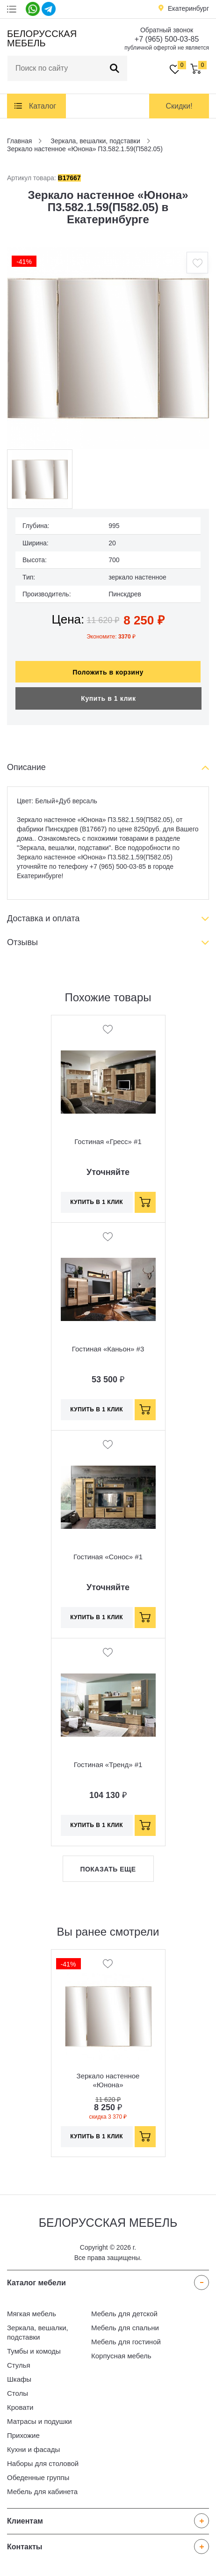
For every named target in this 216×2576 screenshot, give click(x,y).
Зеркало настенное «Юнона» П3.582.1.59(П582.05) (108, 2080)
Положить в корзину (108, 667)
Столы (17, 2389)
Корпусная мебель (121, 2351)
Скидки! (179, 106)
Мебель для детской (124, 2309)
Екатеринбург (188, 8)
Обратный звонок (166, 30)
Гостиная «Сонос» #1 (108, 1552)
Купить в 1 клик (108, 693)
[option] (108, 348)
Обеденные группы (38, 2473)
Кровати (20, 2403)
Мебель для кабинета (42, 2487)
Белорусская (40, 38)
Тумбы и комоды (34, 2346)
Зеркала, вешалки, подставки (37, 2327)
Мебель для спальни (125, 2323)
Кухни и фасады (33, 2445)
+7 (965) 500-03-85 (167, 39)
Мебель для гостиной (126, 2337)
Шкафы (19, 2374)
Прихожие (23, 2431)
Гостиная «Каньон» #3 (108, 1344)
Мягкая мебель (31, 2309)
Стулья (18, 2360)
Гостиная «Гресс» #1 (108, 1137)
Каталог (42, 106)
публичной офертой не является (166, 47)
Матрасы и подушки (39, 2417)
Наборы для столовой (43, 2459)
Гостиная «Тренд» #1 (108, 1760)
